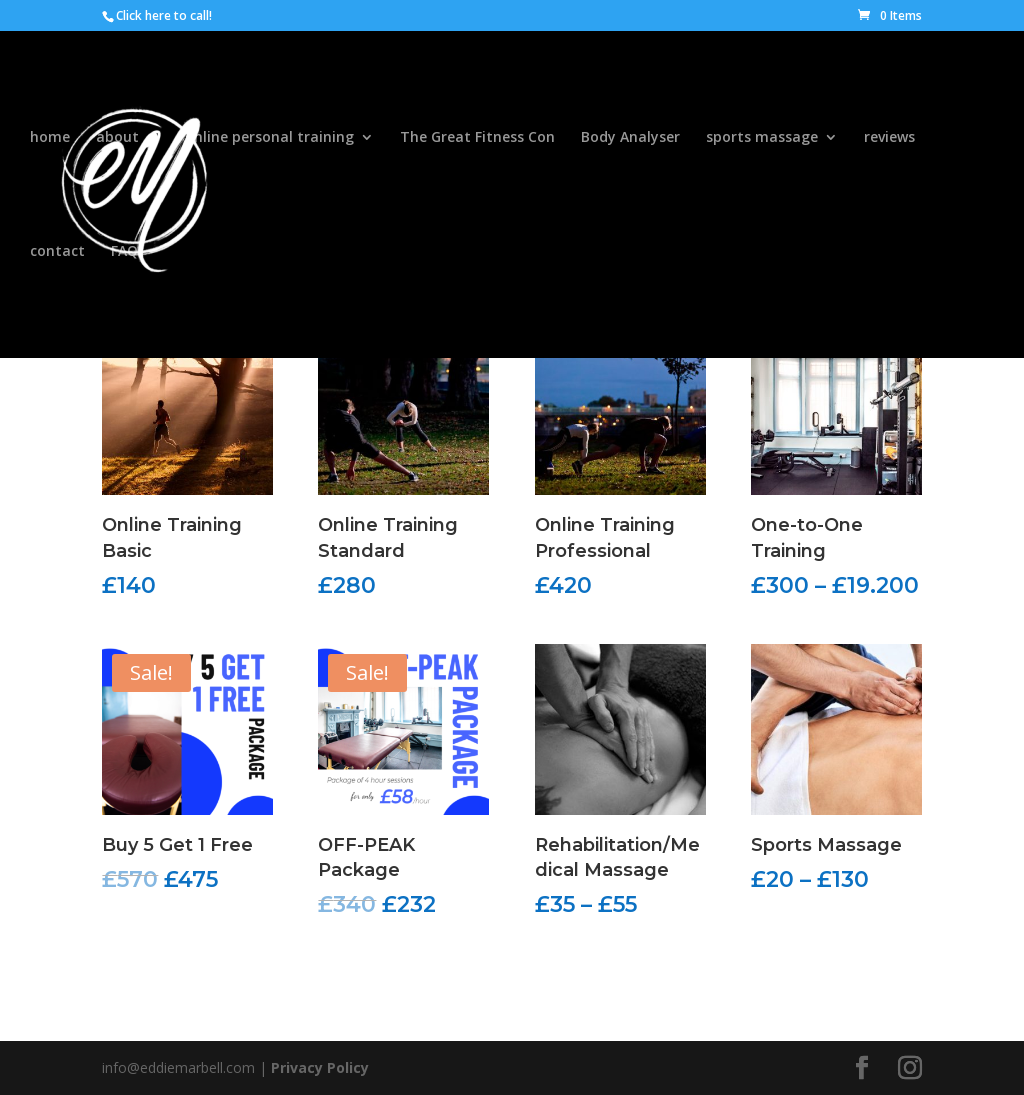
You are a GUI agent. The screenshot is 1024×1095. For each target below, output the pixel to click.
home (50, 138)
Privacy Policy (320, 1067)
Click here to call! (164, 15)
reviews (889, 138)
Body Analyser (630, 138)
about (117, 138)
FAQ (124, 252)
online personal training (269, 138)
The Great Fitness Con (477, 138)
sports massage (762, 138)
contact (57, 252)
